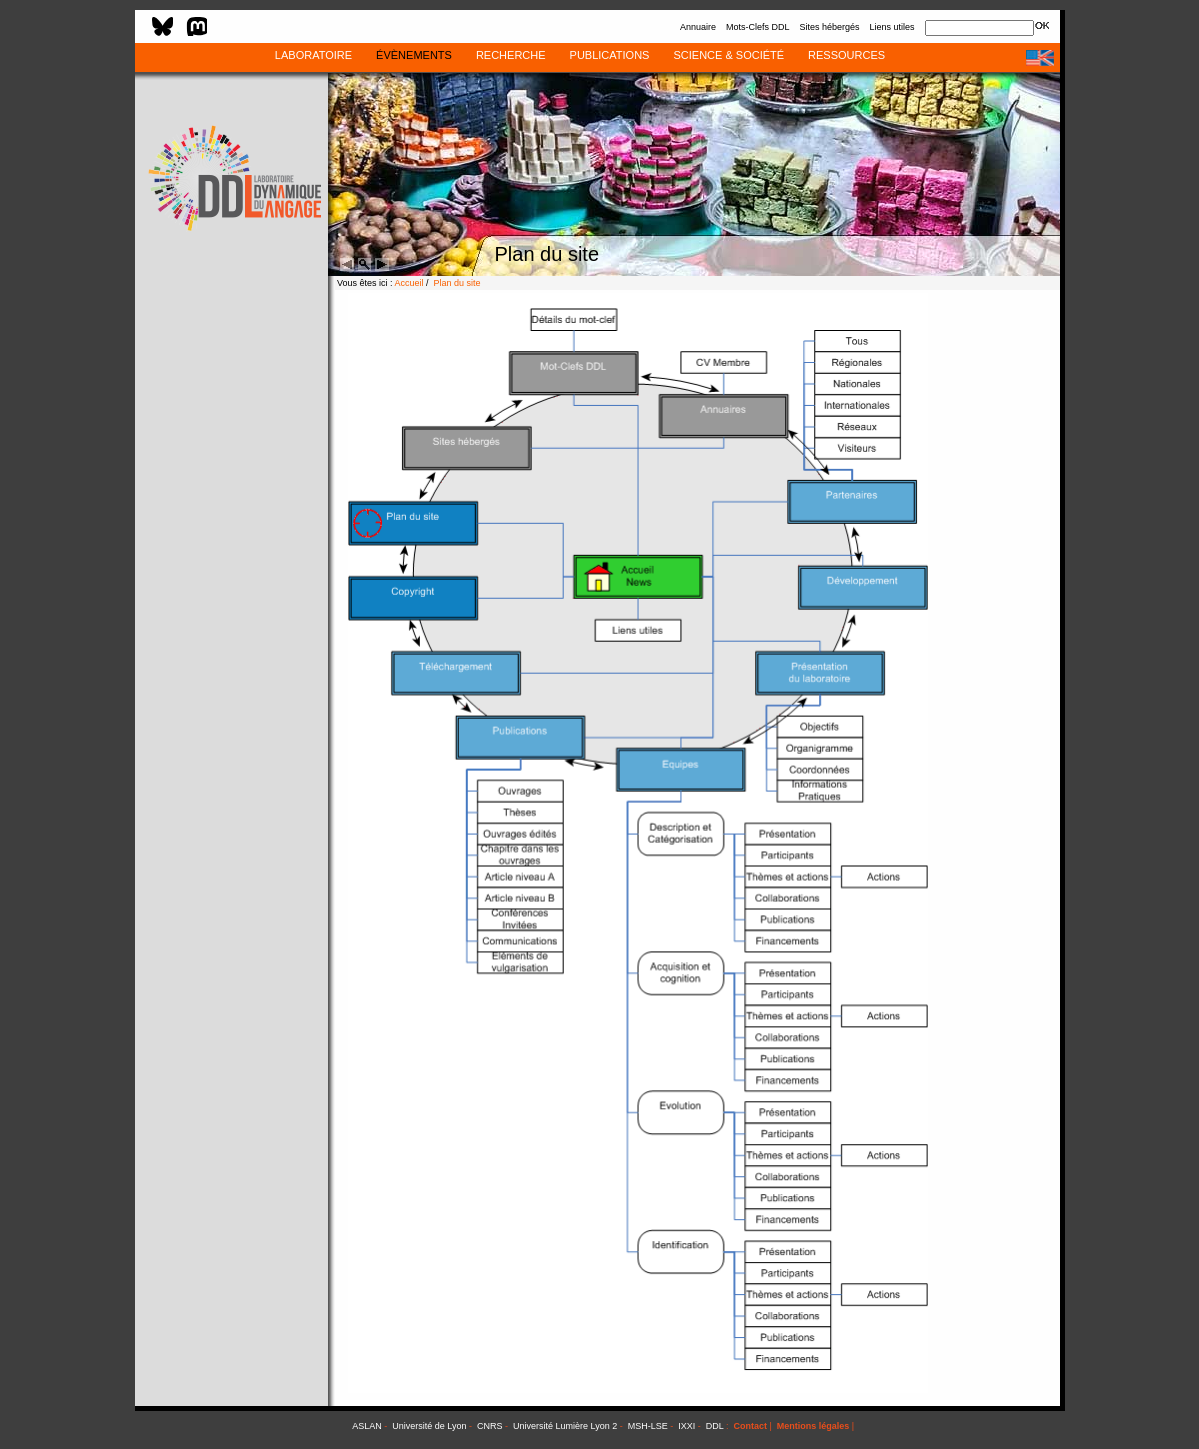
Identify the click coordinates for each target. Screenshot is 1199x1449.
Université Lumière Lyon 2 (565, 1426)
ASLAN (367, 1426)
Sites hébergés (829, 27)
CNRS (490, 1426)
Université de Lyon (429, 1426)
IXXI (686, 1426)
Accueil (409, 283)
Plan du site (457, 283)
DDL (715, 1426)
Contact (750, 1426)
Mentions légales (813, 1426)
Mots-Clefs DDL (758, 27)
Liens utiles (891, 27)
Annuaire (698, 27)
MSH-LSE (648, 1426)
